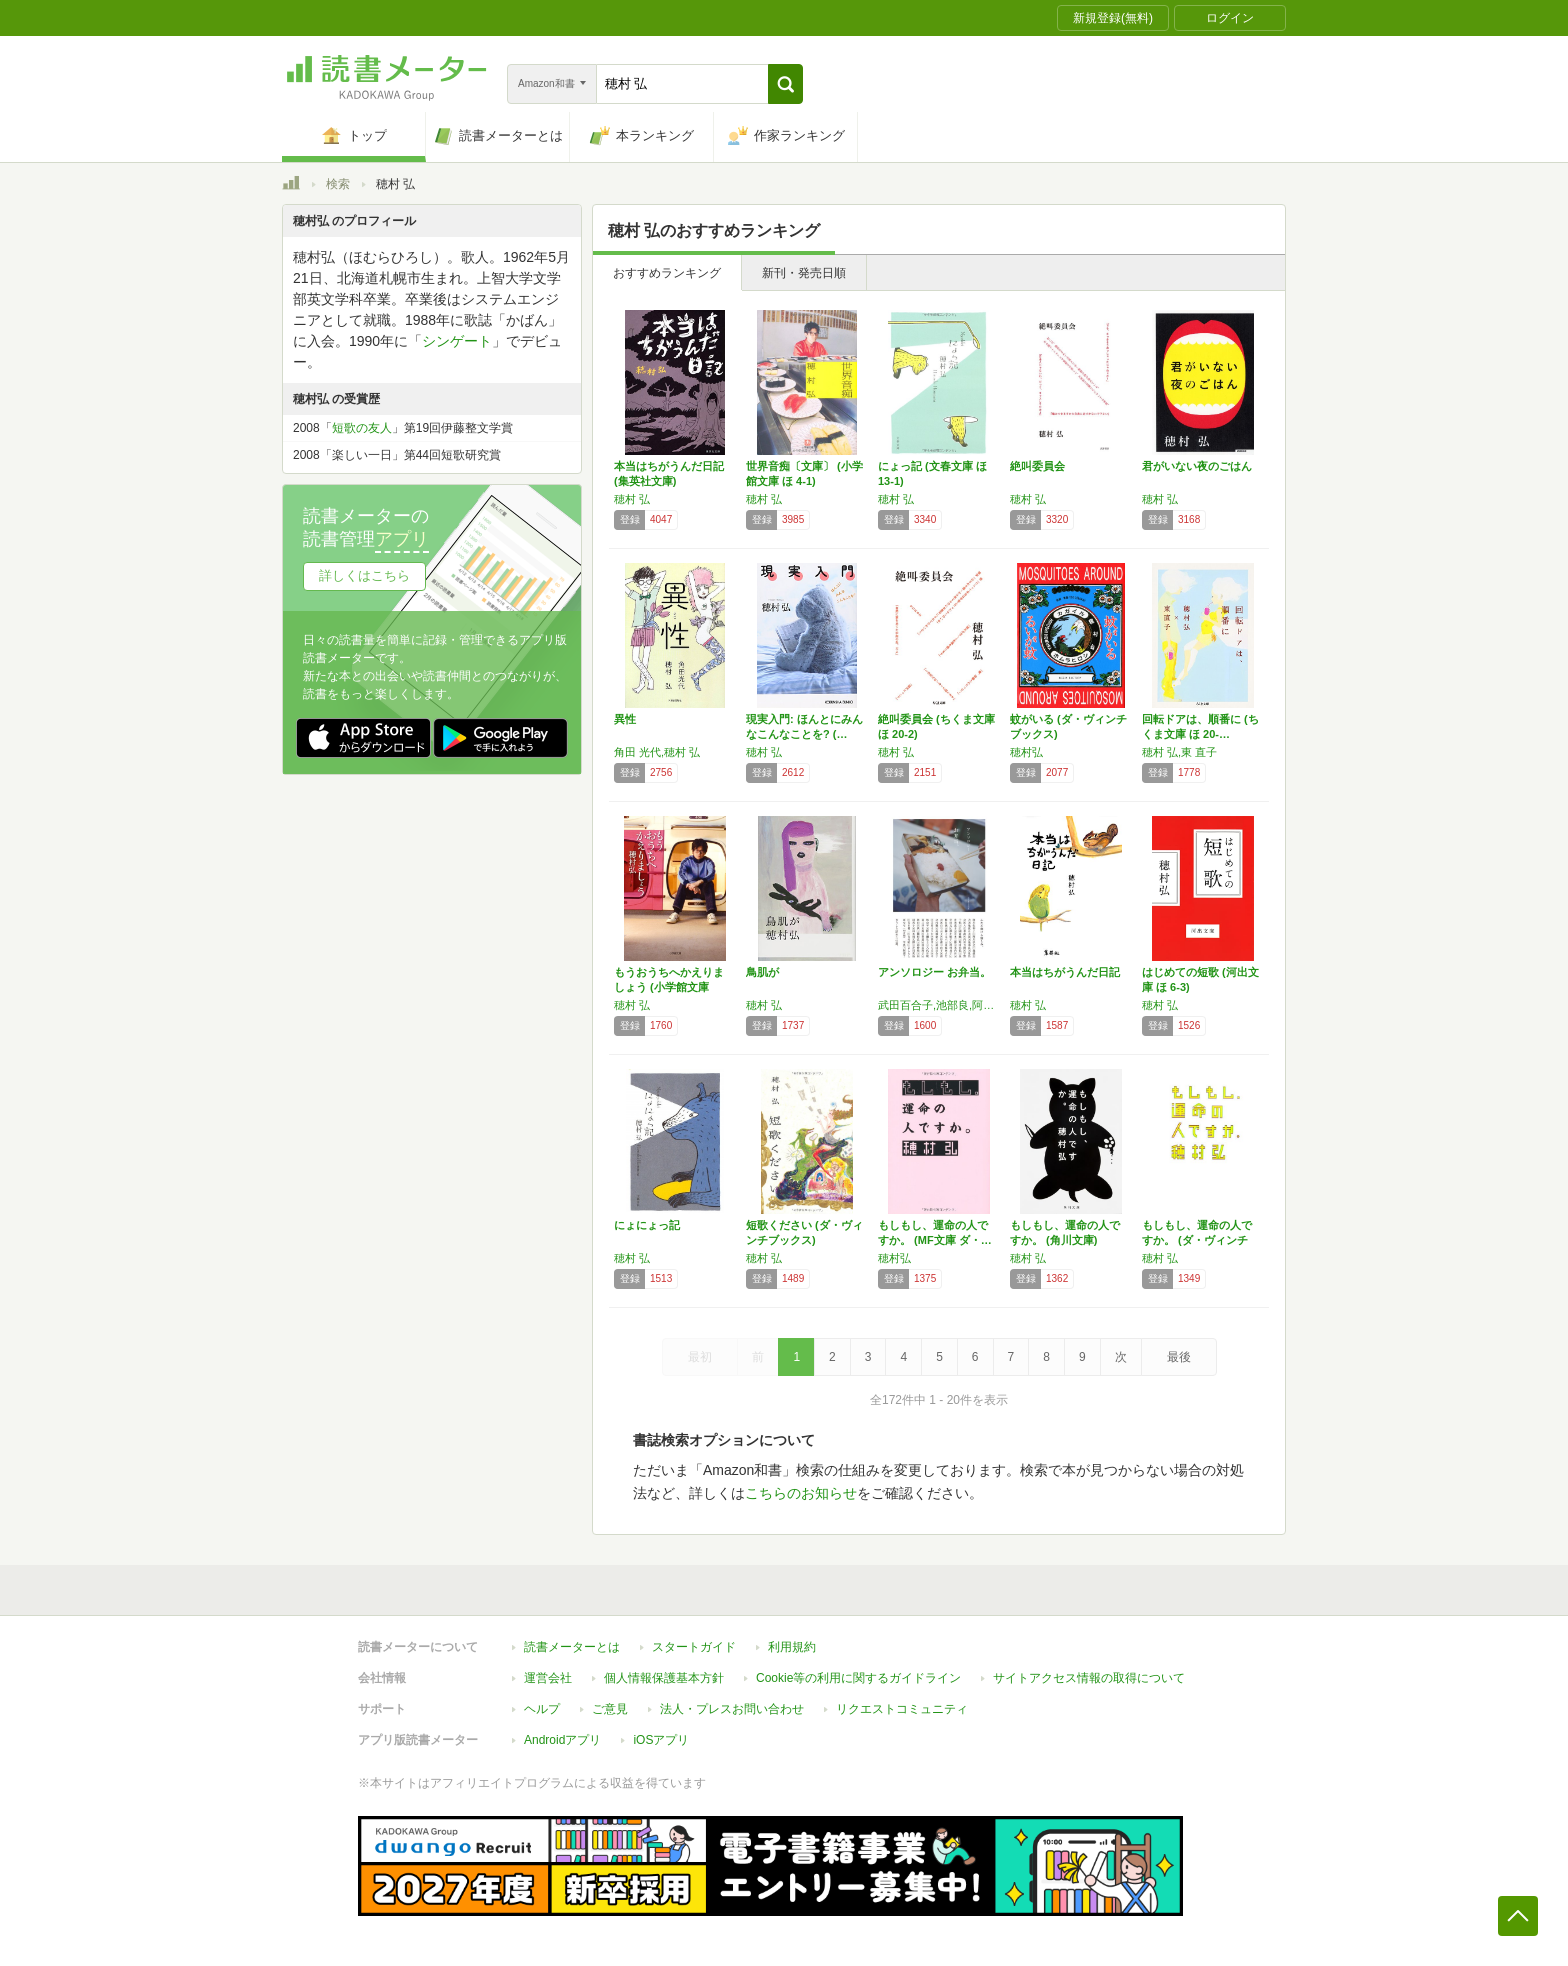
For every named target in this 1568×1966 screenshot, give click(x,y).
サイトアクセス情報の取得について (1089, 1678)
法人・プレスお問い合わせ (732, 1709)
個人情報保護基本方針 (664, 1678)
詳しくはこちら (364, 575)
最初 (700, 1357)
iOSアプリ (661, 1740)
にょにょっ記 (647, 1225)
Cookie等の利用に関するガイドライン (858, 1678)
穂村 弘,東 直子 (1179, 752)
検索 (338, 184)
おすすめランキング (667, 273)
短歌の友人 (362, 428)
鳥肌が (762, 972)
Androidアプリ (562, 1740)
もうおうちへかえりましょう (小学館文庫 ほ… (669, 987)
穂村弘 (1026, 752)
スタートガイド (694, 1647)
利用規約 (792, 1647)
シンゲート (457, 341)
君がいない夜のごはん (1197, 466)
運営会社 (548, 1678)
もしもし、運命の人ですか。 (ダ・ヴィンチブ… (1197, 1240)
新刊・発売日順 (804, 273)
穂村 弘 (632, 499)
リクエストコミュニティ (902, 1709)
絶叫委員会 (1037, 466)
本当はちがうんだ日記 (1065, 972)
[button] (785, 84)
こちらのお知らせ (801, 1493)
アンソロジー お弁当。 (934, 972)
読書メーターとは (572, 1647)
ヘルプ (542, 1709)
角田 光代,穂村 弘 (657, 752)
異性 (625, 719)
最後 (1179, 1357)
